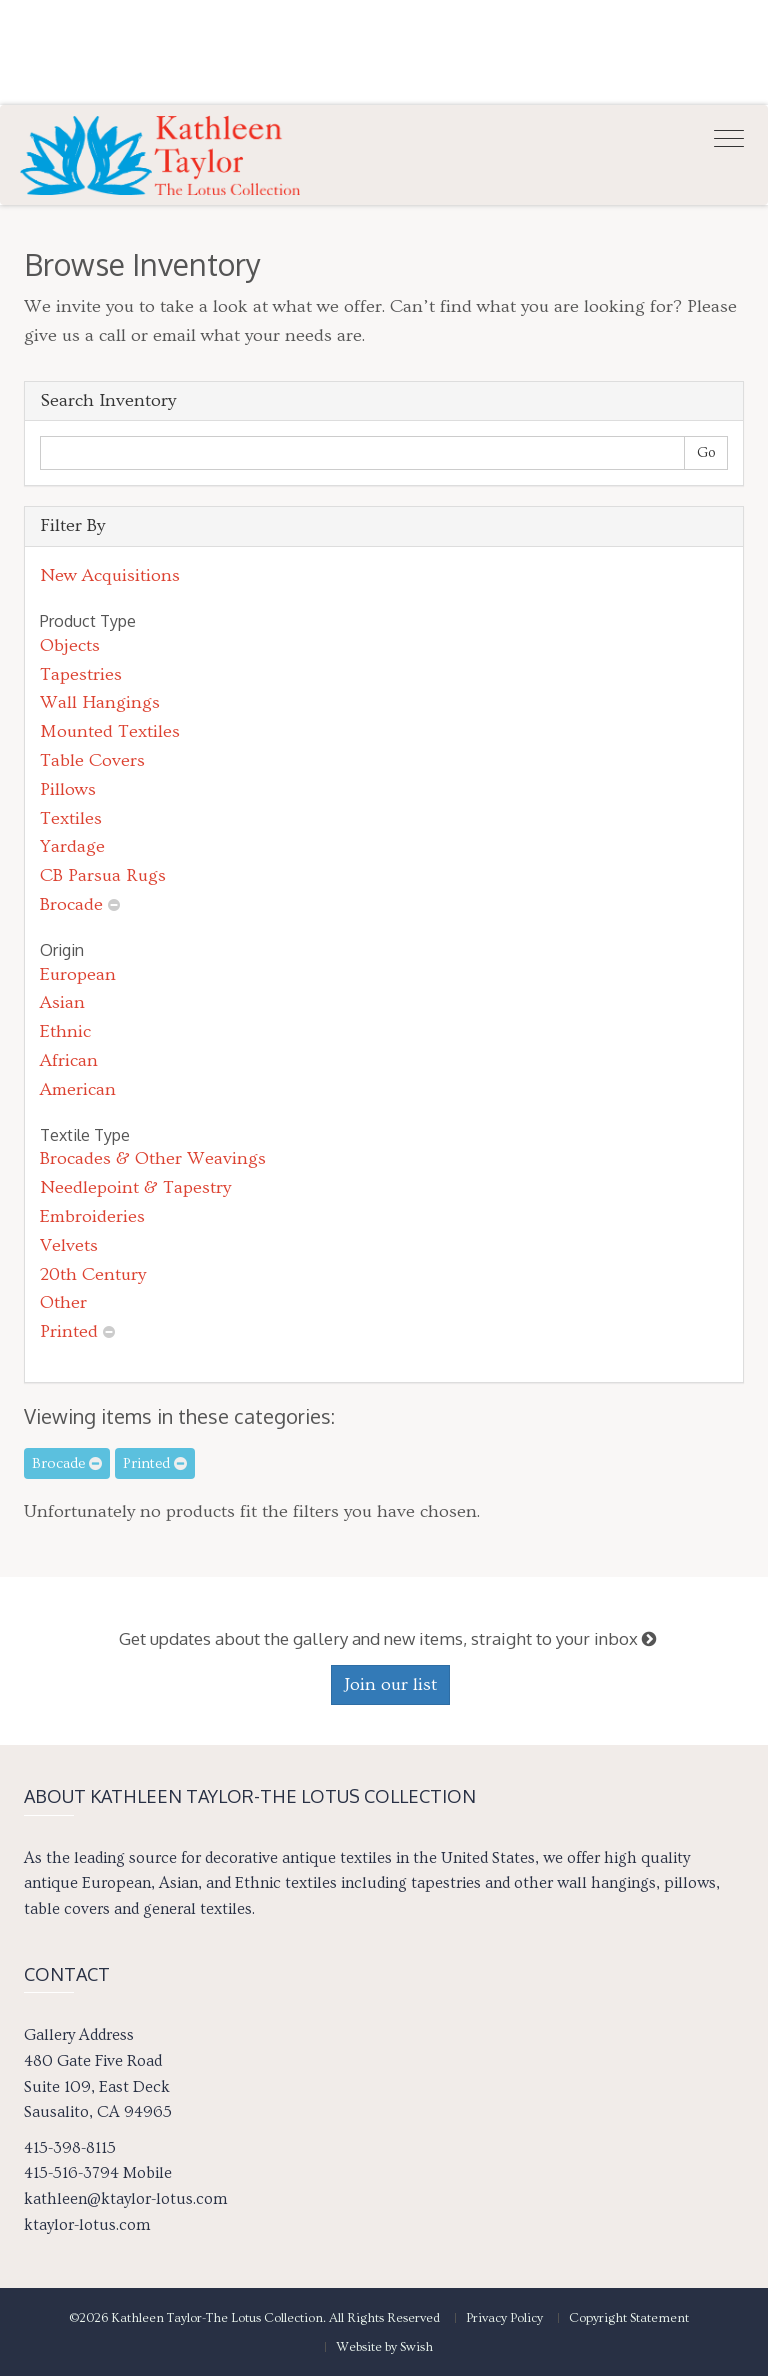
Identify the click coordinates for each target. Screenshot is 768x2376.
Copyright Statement (629, 2318)
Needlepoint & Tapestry (135, 1187)
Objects (70, 645)
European (78, 974)
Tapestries (81, 674)
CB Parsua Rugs (103, 875)
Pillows (68, 789)
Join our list (390, 1684)
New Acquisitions (110, 575)
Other (63, 1302)
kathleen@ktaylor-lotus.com (125, 2199)
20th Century (93, 1274)
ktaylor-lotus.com (87, 2225)
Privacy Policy (504, 2318)
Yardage (72, 846)
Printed (69, 1331)
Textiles (71, 818)
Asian (62, 1002)
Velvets (69, 1245)
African (69, 1060)
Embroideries (92, 1216)
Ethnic (65, 1031)
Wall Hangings (100, 702)
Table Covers (92, 760)
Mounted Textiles (110, 731)
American (78, 1089)
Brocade (71, 904)
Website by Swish (384, 2347)
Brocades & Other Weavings (153, 1158)
